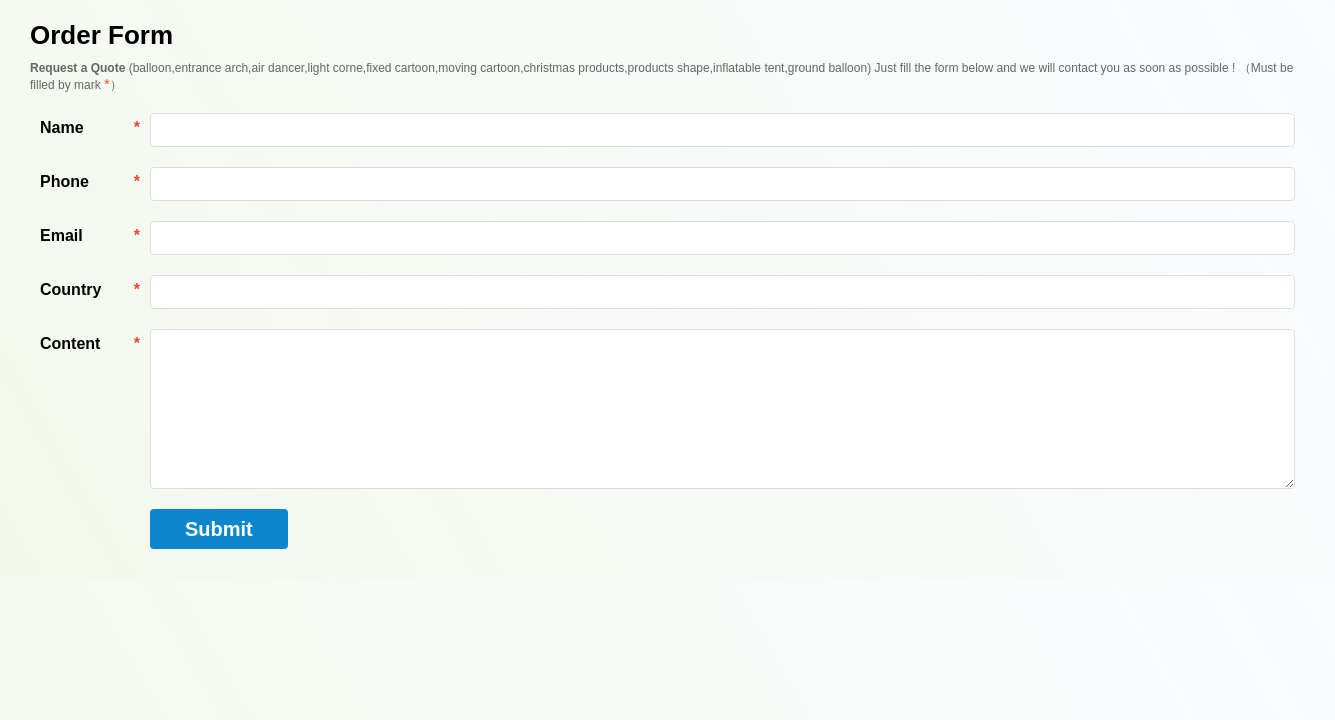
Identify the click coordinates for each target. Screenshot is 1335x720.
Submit (219, 529)
